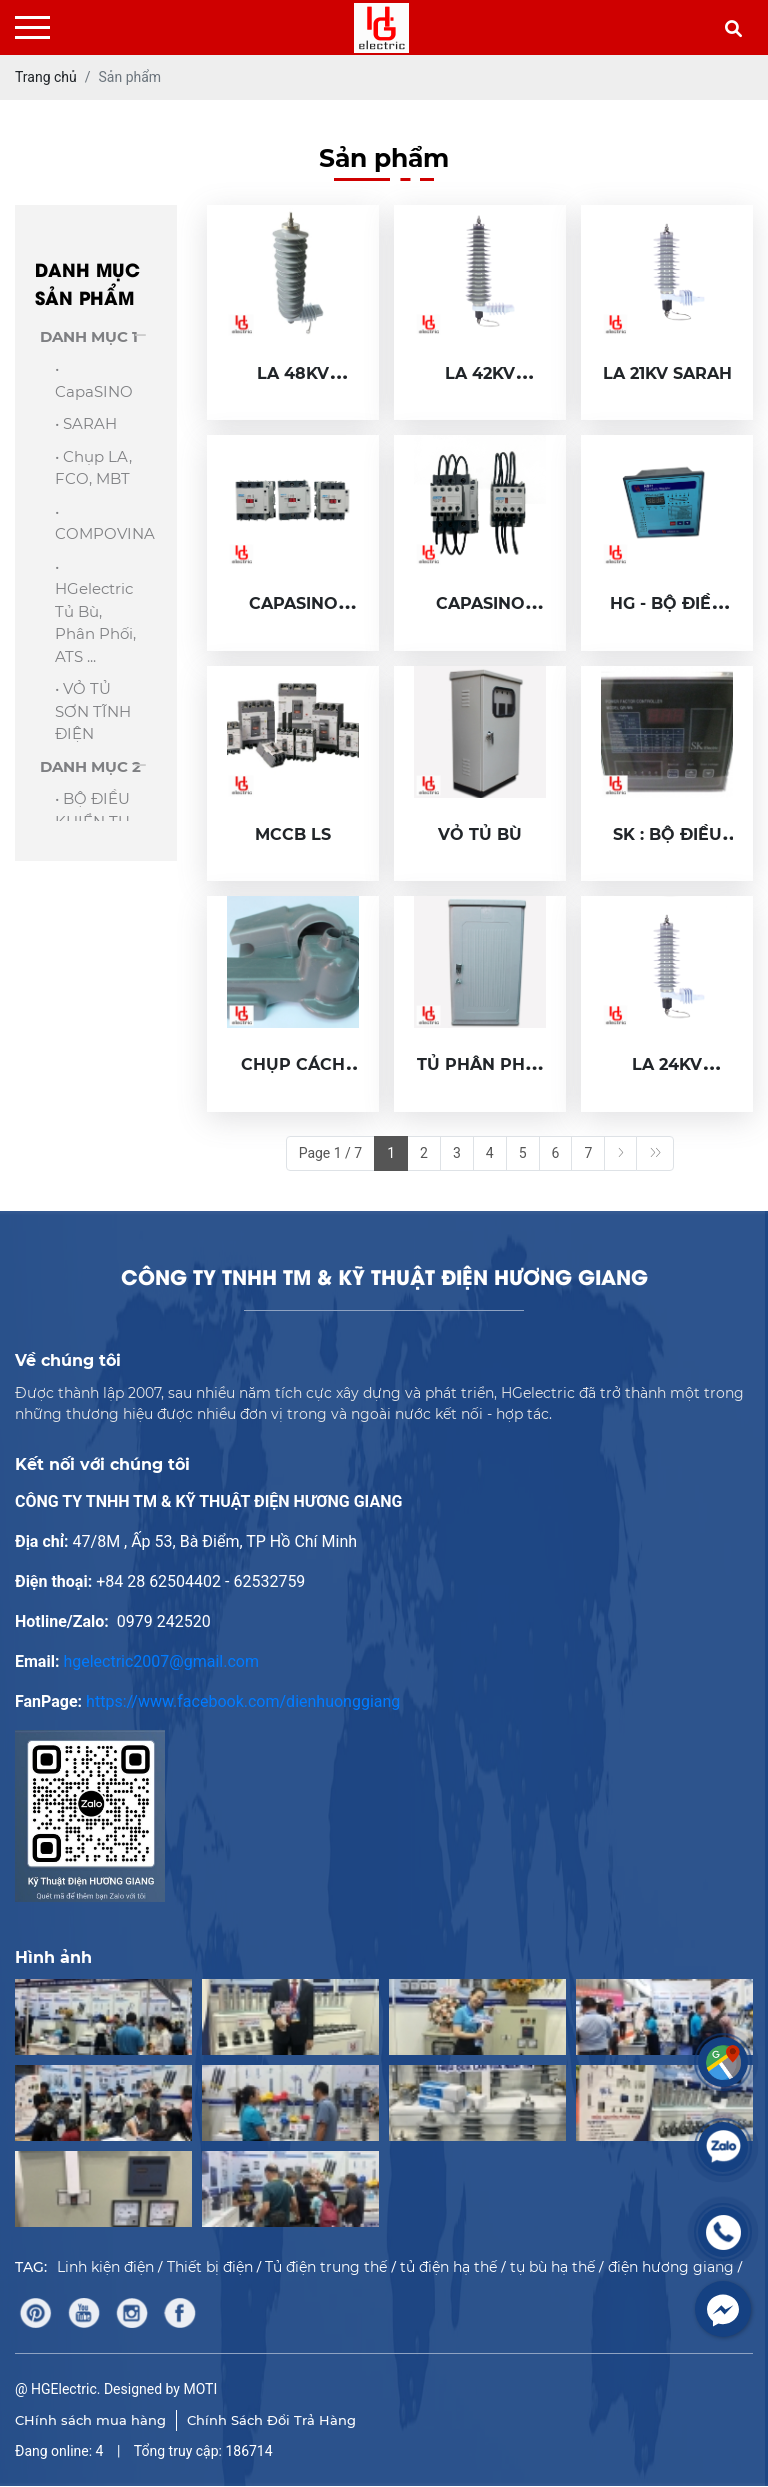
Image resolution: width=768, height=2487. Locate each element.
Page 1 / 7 (331, 1153)
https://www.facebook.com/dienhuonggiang (243, 1701)
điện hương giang (671, 2267)
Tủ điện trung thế (326, 2267)
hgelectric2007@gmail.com (161, 1661)
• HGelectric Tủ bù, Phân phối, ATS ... (95, 611)
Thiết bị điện (210, 2267)
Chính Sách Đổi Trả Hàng (271, 2420)
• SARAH (86, 423)
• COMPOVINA (98, 523)
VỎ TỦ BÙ (480, 834)
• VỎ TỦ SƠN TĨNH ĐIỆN (93, 711)
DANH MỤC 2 (90, 766)
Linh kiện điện (105, 2267)
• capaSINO (94, 380)
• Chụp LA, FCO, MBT (93, 468)
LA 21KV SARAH (667, 373)
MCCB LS (293, 834)
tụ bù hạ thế (552, 2267)
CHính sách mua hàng (90, 2420)
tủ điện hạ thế (448, 2267)
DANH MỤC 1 (89, 336)
